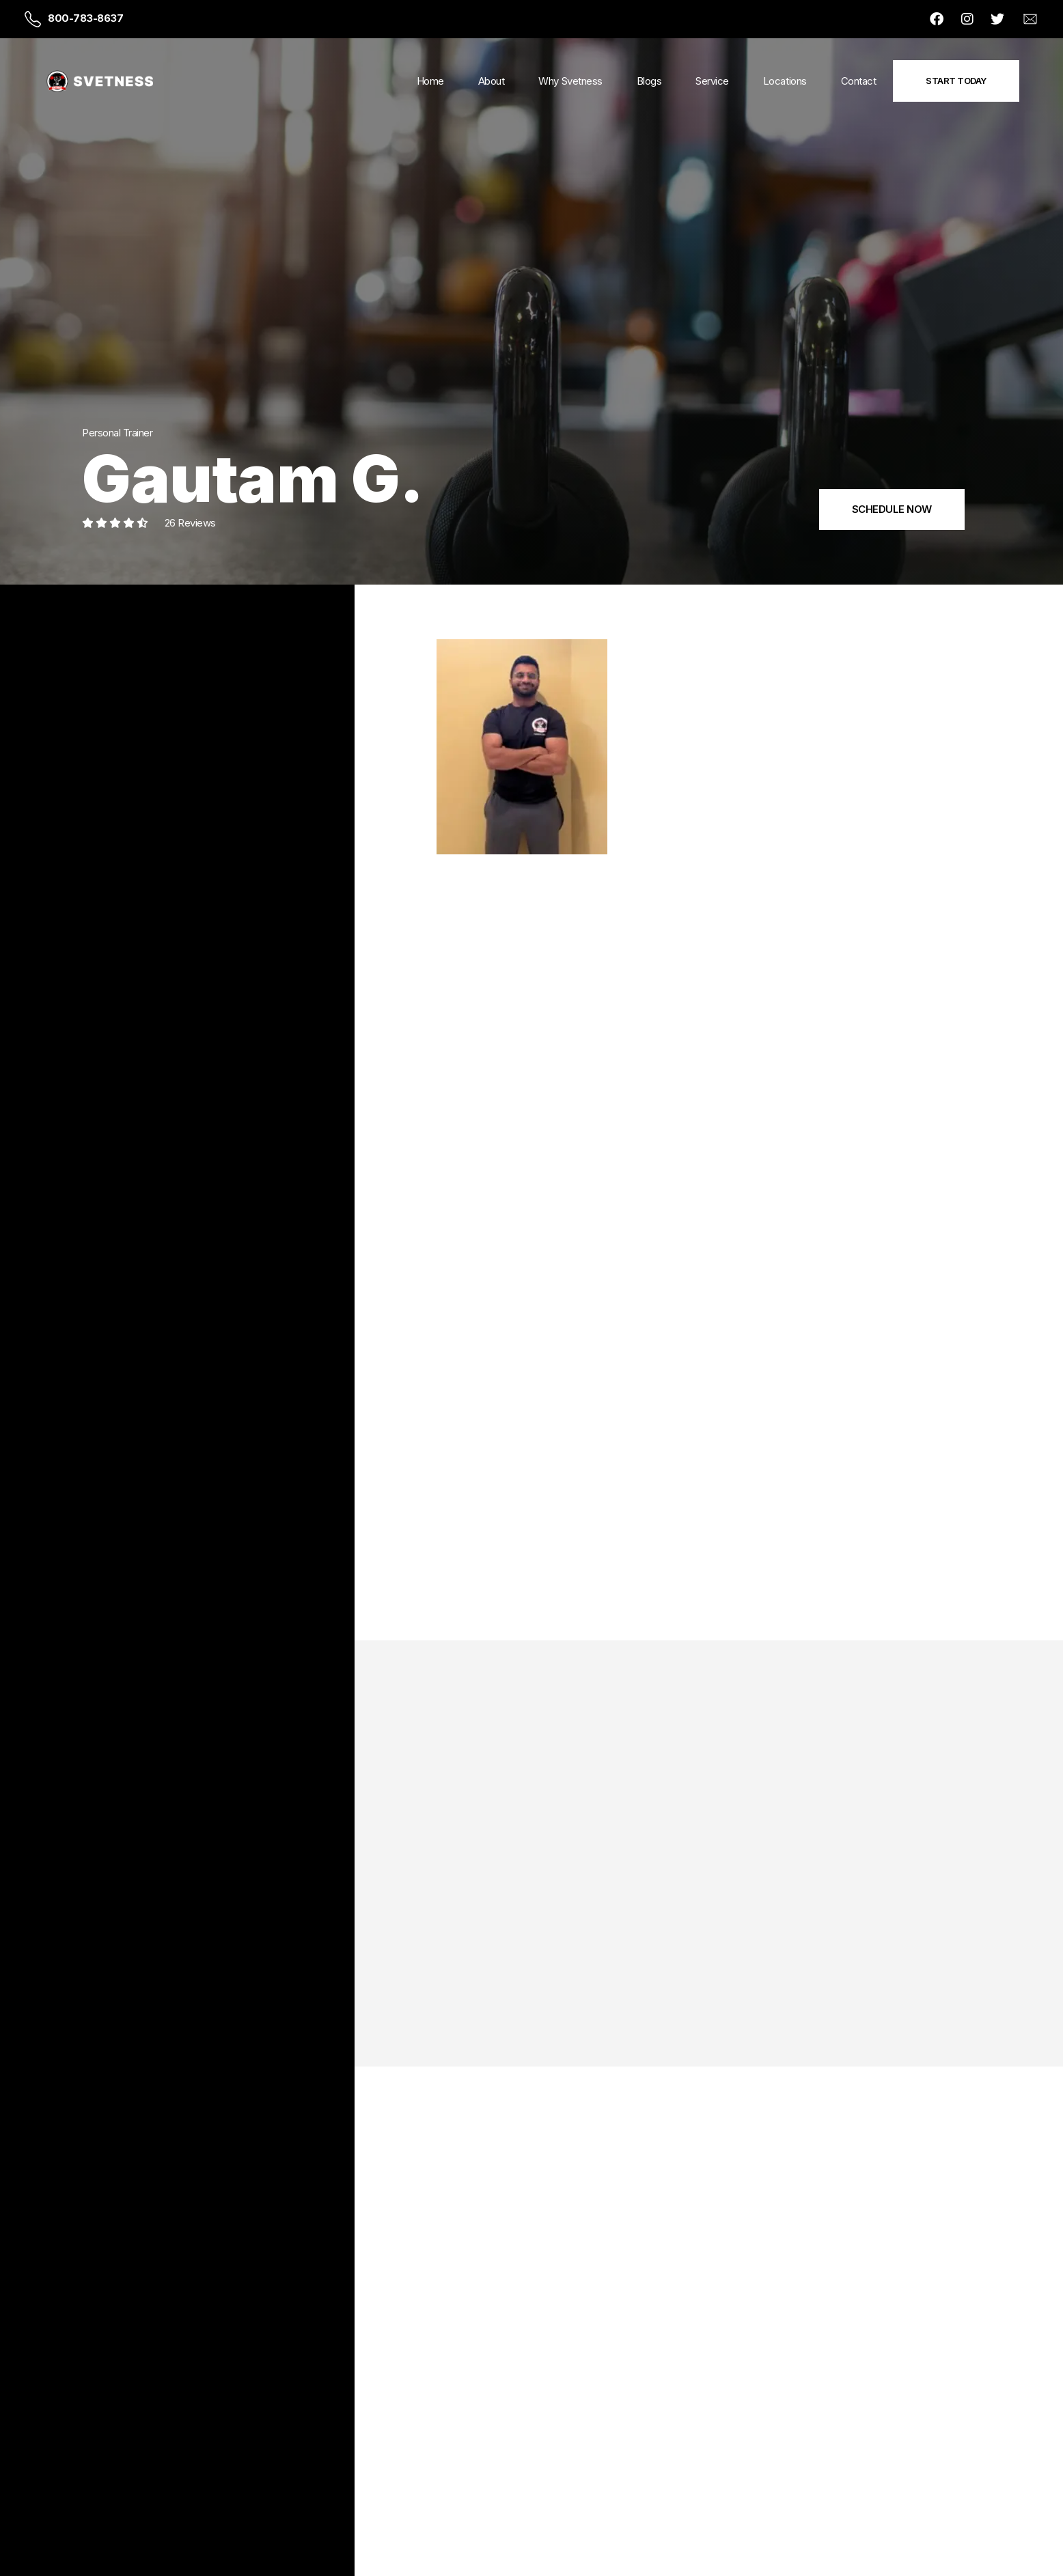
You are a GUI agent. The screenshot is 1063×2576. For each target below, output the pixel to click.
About (491, 80)
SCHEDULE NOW (892, 509)
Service (712, 80)
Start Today (956, 80)
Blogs (649, 80)
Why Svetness (570, 80)
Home (430, 80)
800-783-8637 (85, 18)
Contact (858, 80)
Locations (785, 80)
